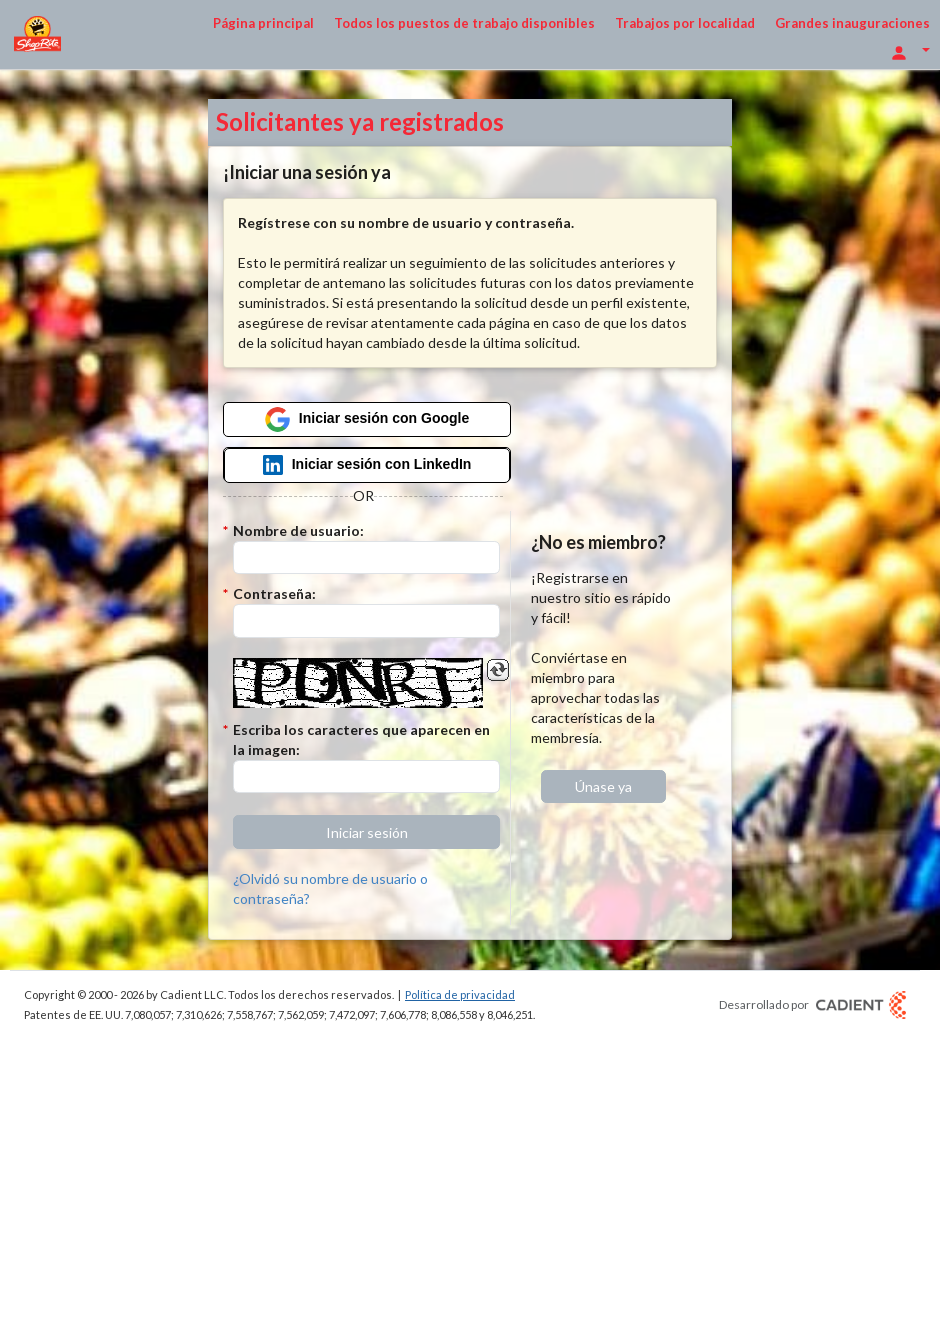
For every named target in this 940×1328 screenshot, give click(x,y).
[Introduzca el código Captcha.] (366, 777)
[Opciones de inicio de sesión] (910, 50)
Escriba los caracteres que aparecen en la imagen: (361, 739)
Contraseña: (274, 593)
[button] (366, 832)
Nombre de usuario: (298, 530)
